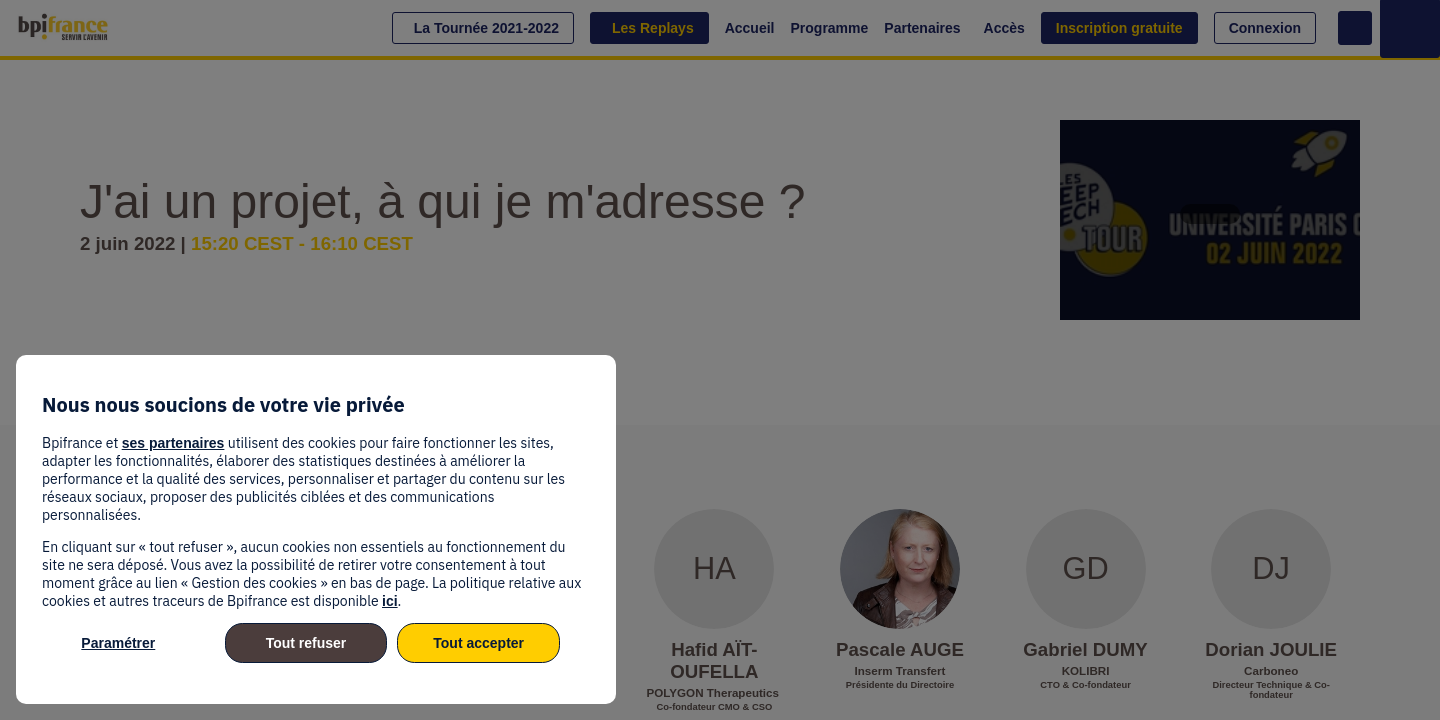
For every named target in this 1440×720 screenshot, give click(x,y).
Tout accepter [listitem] (478, 643)
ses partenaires (173, 443)
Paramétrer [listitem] (118, 643)
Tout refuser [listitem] (306, 643)
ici (390, 601)
